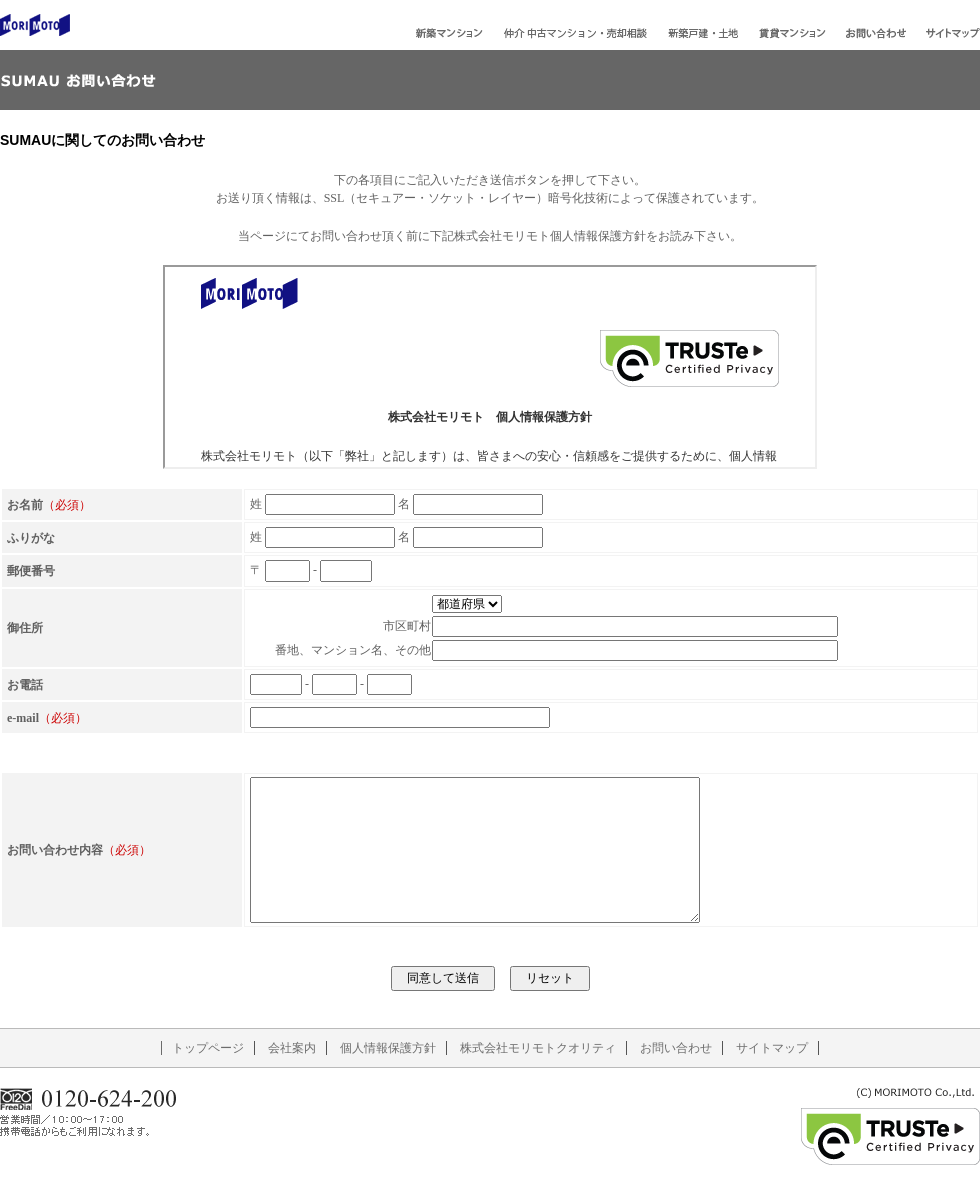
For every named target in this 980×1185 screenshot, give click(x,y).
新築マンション (449, 33)
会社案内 (292, 1048)
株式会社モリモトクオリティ (538, 1048)
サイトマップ (953, 33)
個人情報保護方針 (388, 1048)
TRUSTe (890, 1136)
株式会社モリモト (35, 25)
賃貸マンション (792, 33)
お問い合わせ (876, 33)
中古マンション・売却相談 (575, 33)
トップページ (208, 1048)
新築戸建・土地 (703, 33)
